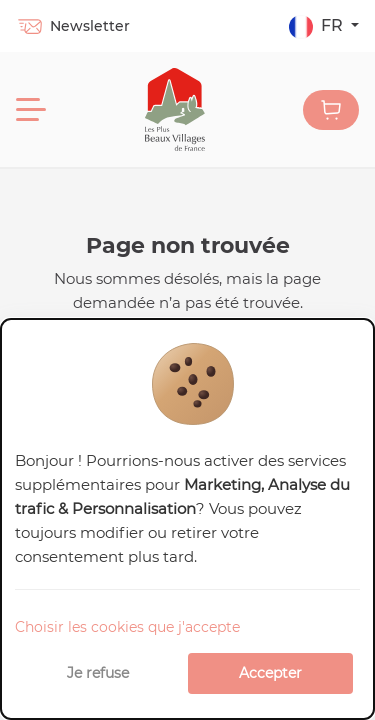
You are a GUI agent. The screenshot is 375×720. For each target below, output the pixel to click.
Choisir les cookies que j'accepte (127, 627)
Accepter (270, 673)
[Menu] (31, 110)
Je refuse (98, 673)
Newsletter (73, 26)
